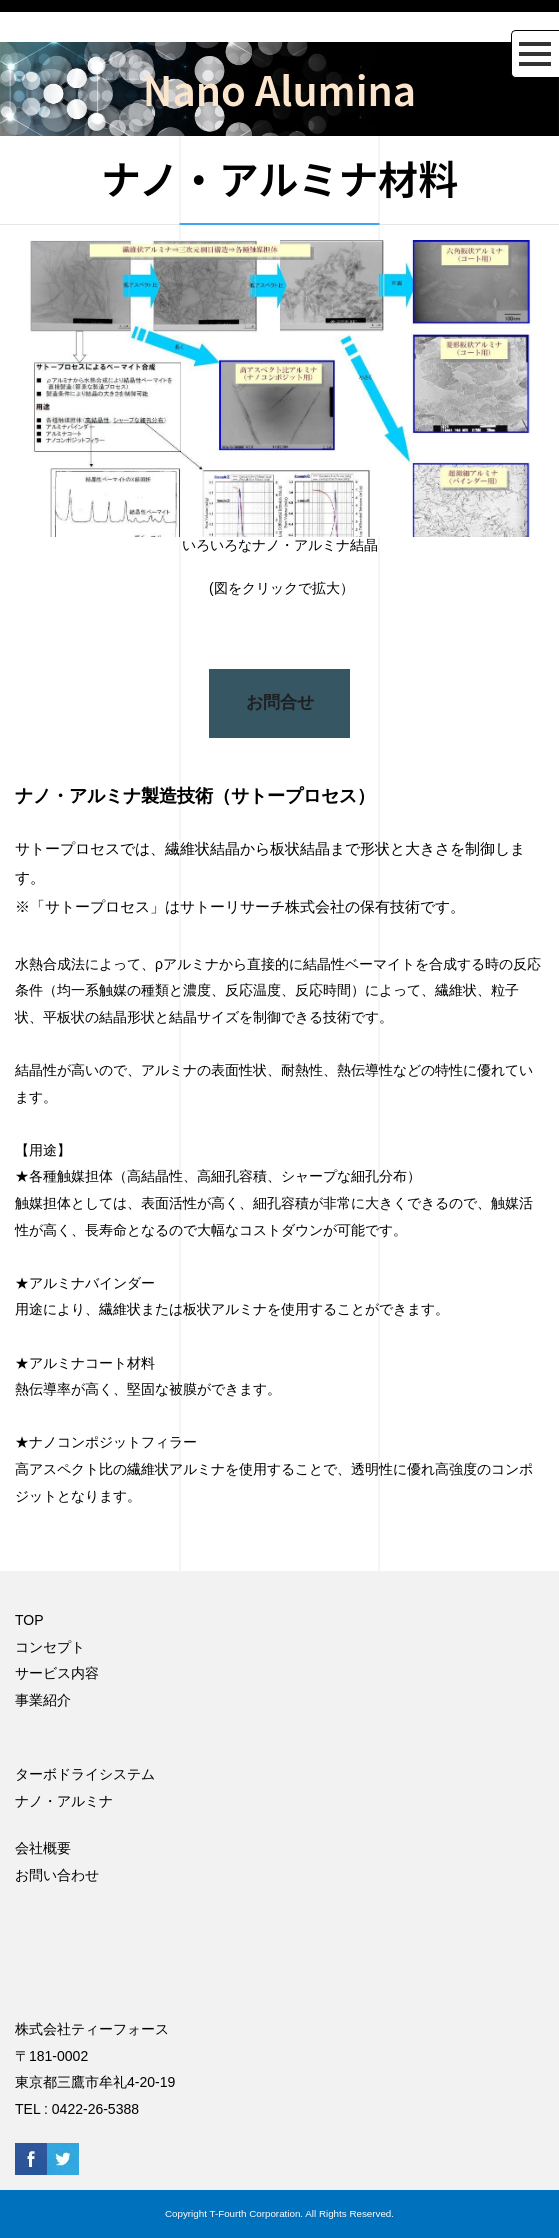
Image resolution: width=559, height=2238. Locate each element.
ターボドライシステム (85, 1774)
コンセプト (50, 1647)
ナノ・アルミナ (64, 1801)
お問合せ (280, 702)
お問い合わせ (57, 1875)
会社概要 (43, 1848)
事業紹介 (43, 1700)
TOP (29, 1620)
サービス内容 (57, 1673)
